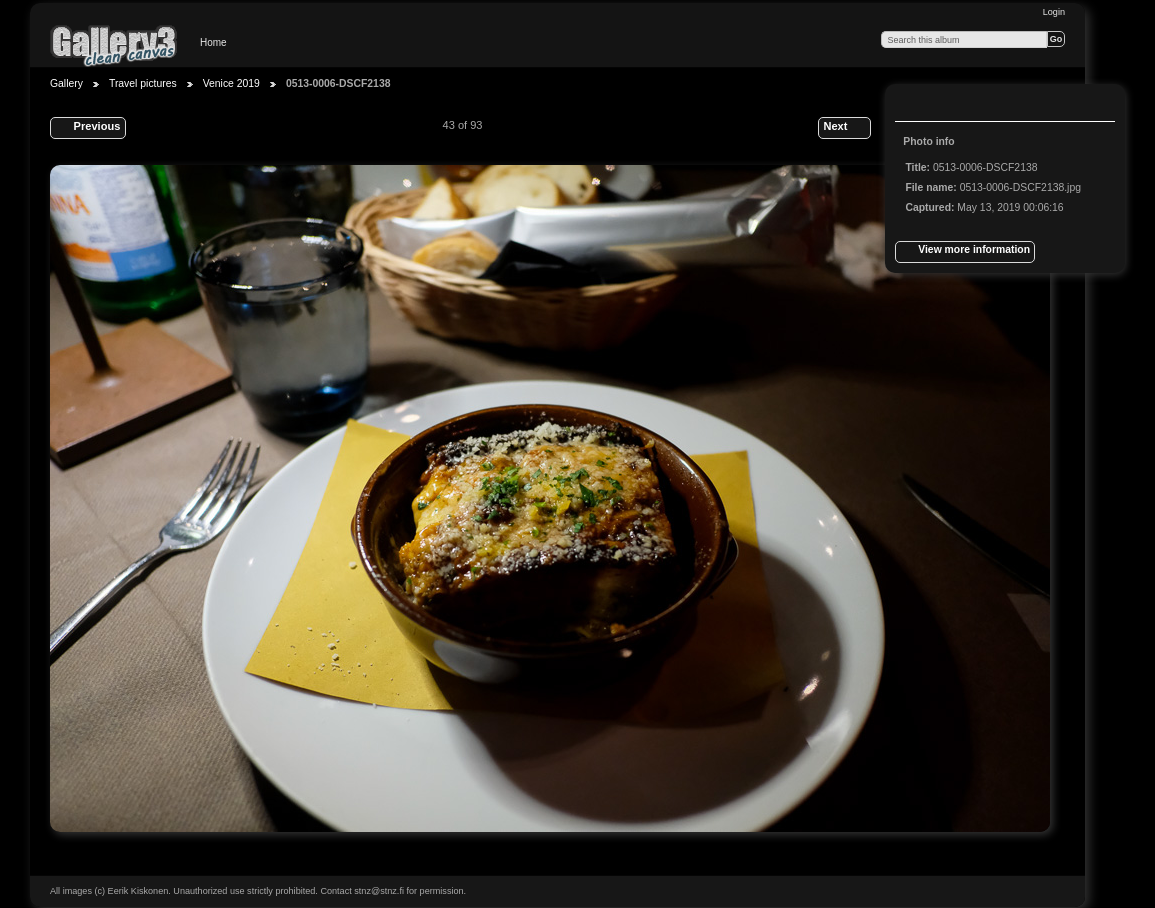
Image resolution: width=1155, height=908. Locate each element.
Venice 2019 (231, 83)
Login (1054, 12)
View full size (916, 105)
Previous (87, 128)
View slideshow (956, 105)
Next (844, 128)
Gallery (66, 83)
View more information (965, 252)
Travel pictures (143, 83)
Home (213, 42)
